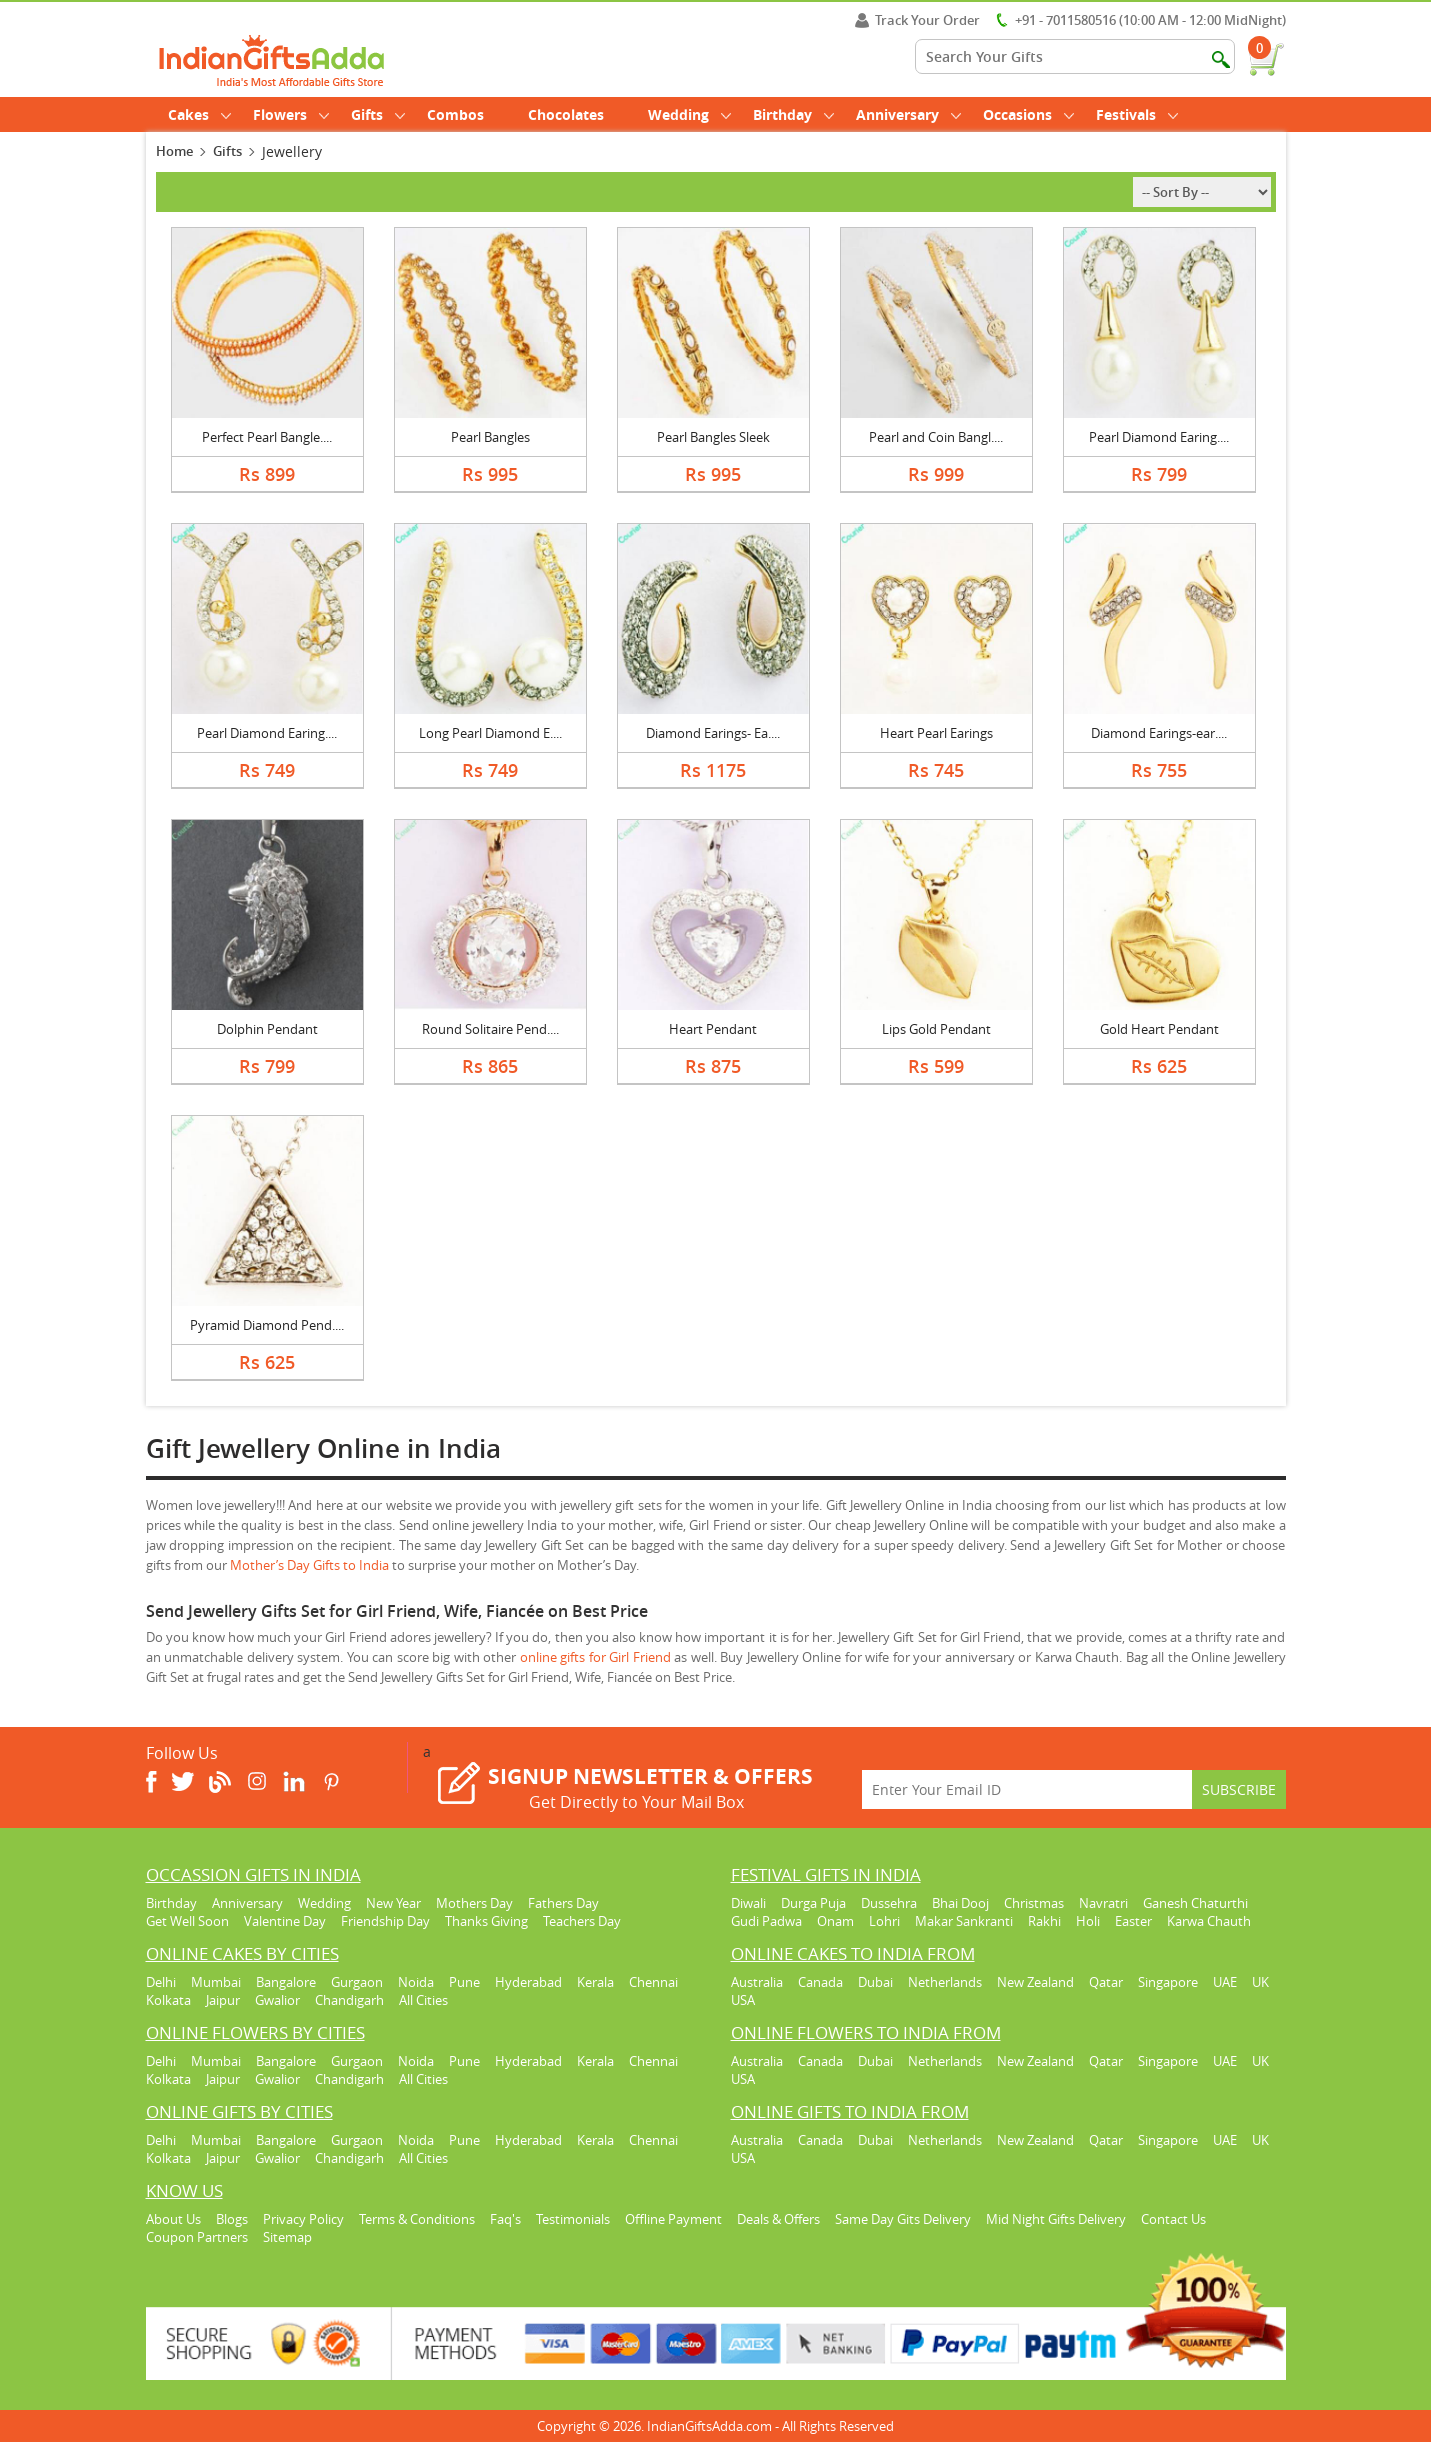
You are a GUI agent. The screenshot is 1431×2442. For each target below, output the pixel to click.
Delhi (161, 1982)
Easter (1133, 1921)
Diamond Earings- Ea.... (713, 733)
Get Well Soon (187, 1921)
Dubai (875, 1982)
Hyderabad (528, 1982)
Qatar (1106, 1982)
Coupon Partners (197, 2237)
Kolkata (168, 2000)
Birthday (793, 114)
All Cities (423, 2000)
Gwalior (277, 2000)
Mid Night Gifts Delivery (1056, 2219)
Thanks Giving (486, 1921)
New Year (393, 1903)
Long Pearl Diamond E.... (490, 733)
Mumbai (216, 1982)
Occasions (1028, 114)
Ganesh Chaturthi (1195, 1903)
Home (174, 151)
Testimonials (573, 2219)
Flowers (291, 114)
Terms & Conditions (417, 2219)
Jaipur (223, 2000)
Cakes (199, 114)
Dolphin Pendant (267, 1029)
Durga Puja (813, 1903)
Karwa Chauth (1209, 1921)
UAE (1225, 1982)
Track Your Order (917, 20)
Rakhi (1044, 1921)
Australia (757, 1982)
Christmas (1034, 1903)
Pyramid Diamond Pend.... (267, 1325)
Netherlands (945, 1982)
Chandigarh (349, 2000)
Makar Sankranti (964, 1921)
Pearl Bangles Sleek (713, 437)
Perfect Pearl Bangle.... (267, 437)
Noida (416, 1982)
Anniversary (908, 114)
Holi (1088, 1921)
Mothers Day (474, 1903)
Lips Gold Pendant (936, 1029)
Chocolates (566, 114)
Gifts (378, 114)
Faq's (505, 2219)
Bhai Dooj (960, 1903)
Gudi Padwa (766, 1921)
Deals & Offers (778, 2219)
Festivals (1137, 114)
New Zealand (1035, 1982)
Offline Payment (673, 2219)
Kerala (595, 1982)
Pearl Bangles (490, 437)
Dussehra (889, 1903)
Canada (820, 1982)
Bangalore (286, 1982)
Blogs (232, 2219)
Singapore (1168, 1982)
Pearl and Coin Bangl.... (936, 437)
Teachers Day (582, 1921)
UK (1260, 1982)
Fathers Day (563, 1903)
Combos (455, 114)
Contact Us (1173, 2219)
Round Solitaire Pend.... (490, 1029)
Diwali (748, 1903)
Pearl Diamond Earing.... (1159, 437)
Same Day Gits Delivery (903, 2219)
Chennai (653, 1982)
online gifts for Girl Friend (597, 1657)
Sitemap (287, 2237)
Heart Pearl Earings (936, 733)
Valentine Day (285, 1921)
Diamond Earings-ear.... (1159, 733)
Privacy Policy (303, 2219)
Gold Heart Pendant (1159, 1029)
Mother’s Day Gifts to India (311, 1565)
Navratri (1103, 1903)
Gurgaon (357, 1982)
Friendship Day (385, 1921)
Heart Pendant (713, 1029)
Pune (464, 1982)
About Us (173, 2219)
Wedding (689, 114)
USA (743, 2000)
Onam (835, 1921)
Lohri (884, 1921)
